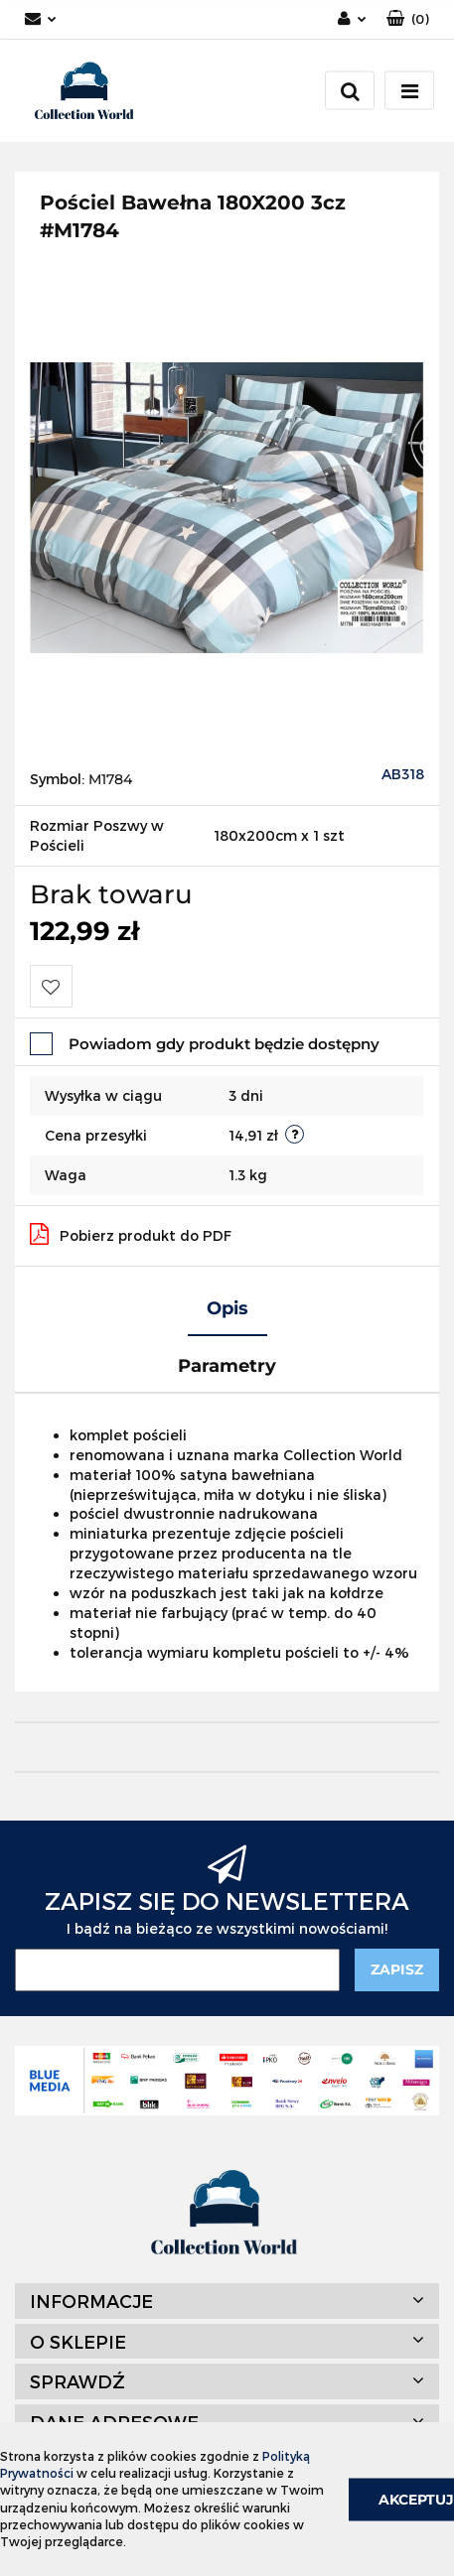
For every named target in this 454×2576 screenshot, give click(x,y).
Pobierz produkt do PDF (130, 1234)
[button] (408, 19)
